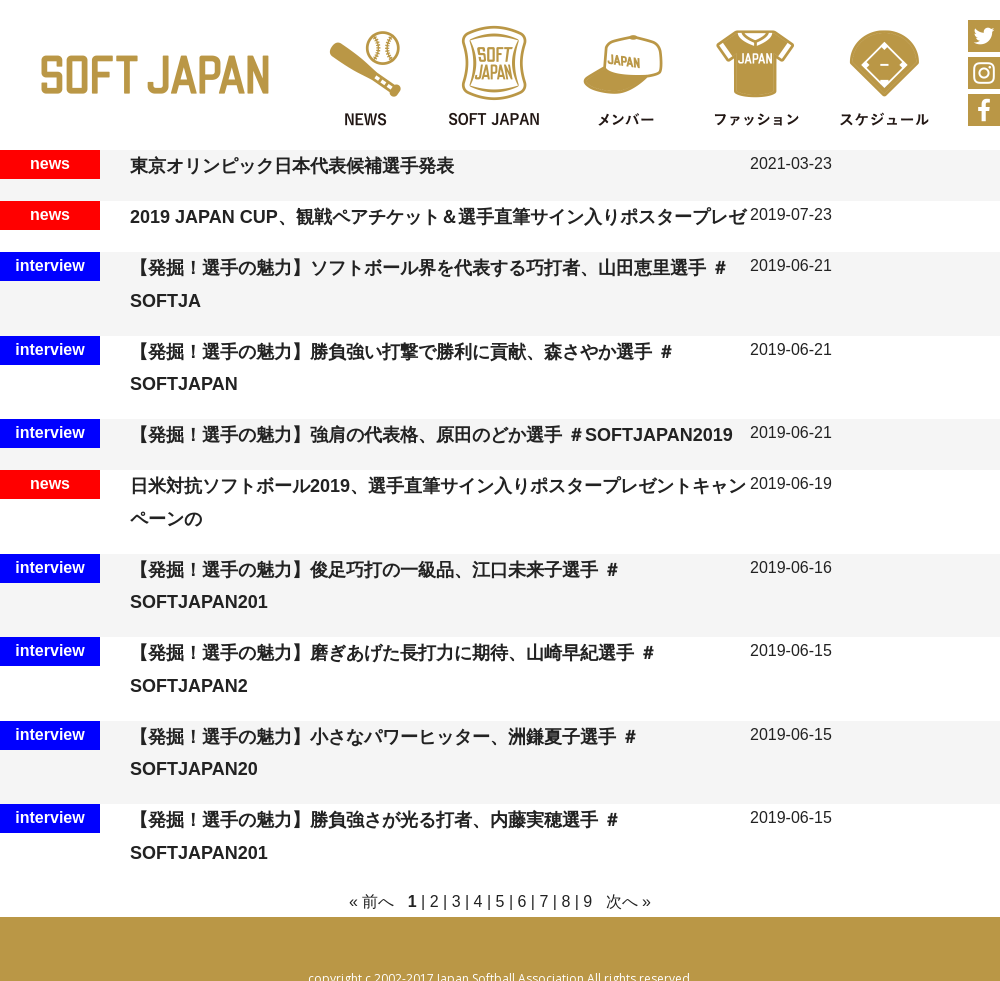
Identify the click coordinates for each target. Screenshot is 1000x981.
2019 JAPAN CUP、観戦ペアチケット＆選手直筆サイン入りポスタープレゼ (438, 217)
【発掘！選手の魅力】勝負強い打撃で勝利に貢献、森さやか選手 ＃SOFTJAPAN (402, 368)
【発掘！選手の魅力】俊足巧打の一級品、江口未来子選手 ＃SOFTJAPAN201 (375, 586)
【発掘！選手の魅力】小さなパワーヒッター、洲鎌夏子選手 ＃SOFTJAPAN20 (384, 753)
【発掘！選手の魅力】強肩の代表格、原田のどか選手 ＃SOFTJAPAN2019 (431, 435)
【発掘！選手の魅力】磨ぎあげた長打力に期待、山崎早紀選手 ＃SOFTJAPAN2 (393, 669)
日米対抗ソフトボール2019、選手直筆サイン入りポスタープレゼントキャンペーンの (438, 502)
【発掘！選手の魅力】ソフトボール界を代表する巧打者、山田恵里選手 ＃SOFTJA (429, 284)
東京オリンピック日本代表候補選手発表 (292, 166)
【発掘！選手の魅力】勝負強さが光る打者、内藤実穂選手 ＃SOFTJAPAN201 (375, 836)
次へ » (628, 901)
